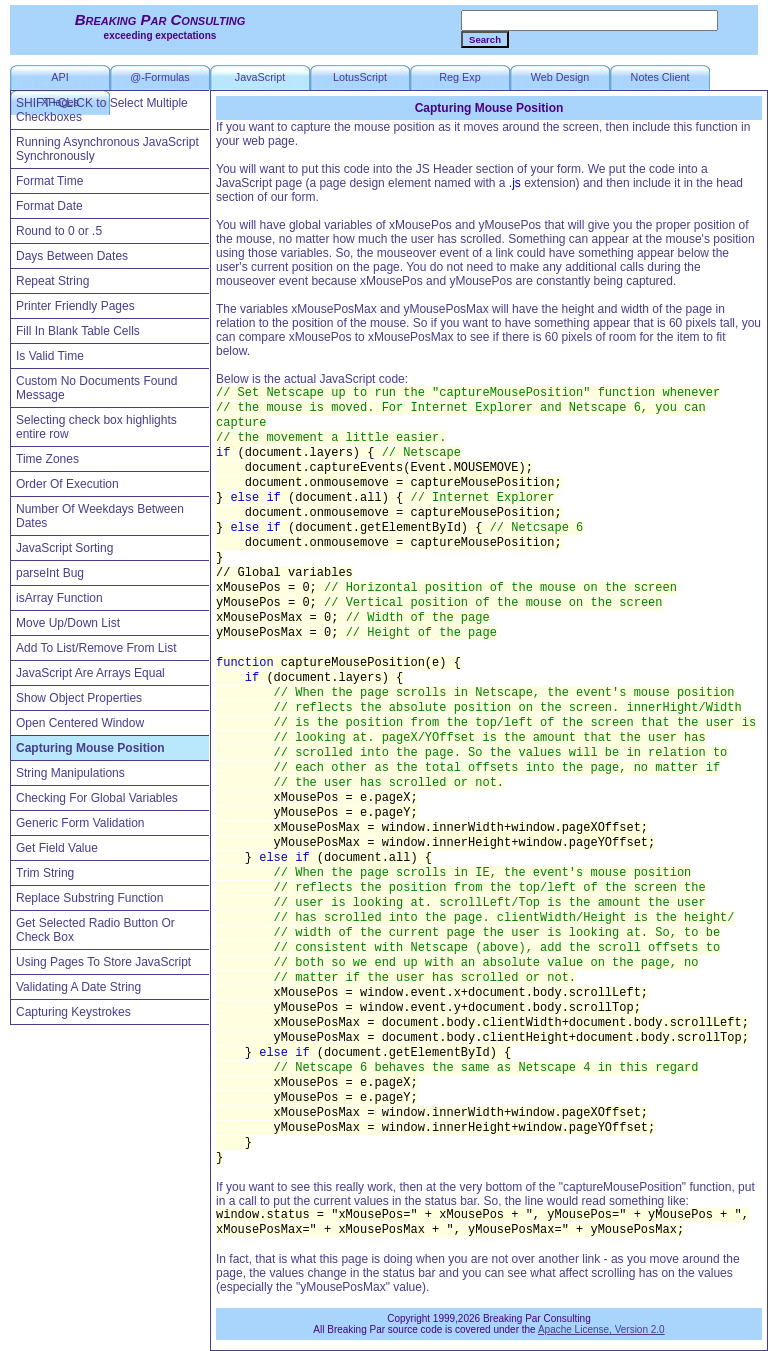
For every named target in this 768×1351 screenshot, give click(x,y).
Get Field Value (57, 848)
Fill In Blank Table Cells (78, 331)
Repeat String (52, 281)
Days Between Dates (72, 256)
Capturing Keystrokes (73, 1012)
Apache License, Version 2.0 (601, 1329)
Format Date (49, 206)
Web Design (560, 77)
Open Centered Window (80, 723)
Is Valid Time (50, 356)
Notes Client (660, 77)
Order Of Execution (67, 484)
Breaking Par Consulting (160, 19)
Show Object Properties (79, 698)
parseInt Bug (50, 573)
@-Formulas (160, 77)
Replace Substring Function (89, 898)
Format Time (49, 181)
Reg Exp (459, 77)
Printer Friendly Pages (75, 306)
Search (485, 39)
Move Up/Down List (68, 623)
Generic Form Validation (80, 823)
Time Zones (47, 459)
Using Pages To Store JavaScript (103, 962)
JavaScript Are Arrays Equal (90, 673)
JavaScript (260, 77)
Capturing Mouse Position (90, 748)
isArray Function (59, 598)
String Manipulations (70, 773)
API (59, 77)
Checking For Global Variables (97, 798)
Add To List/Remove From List (96, 648)
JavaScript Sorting (64, 548)
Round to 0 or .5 (59, 231)
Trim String (45, 873)
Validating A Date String (78, 987)
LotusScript (360, 77)
